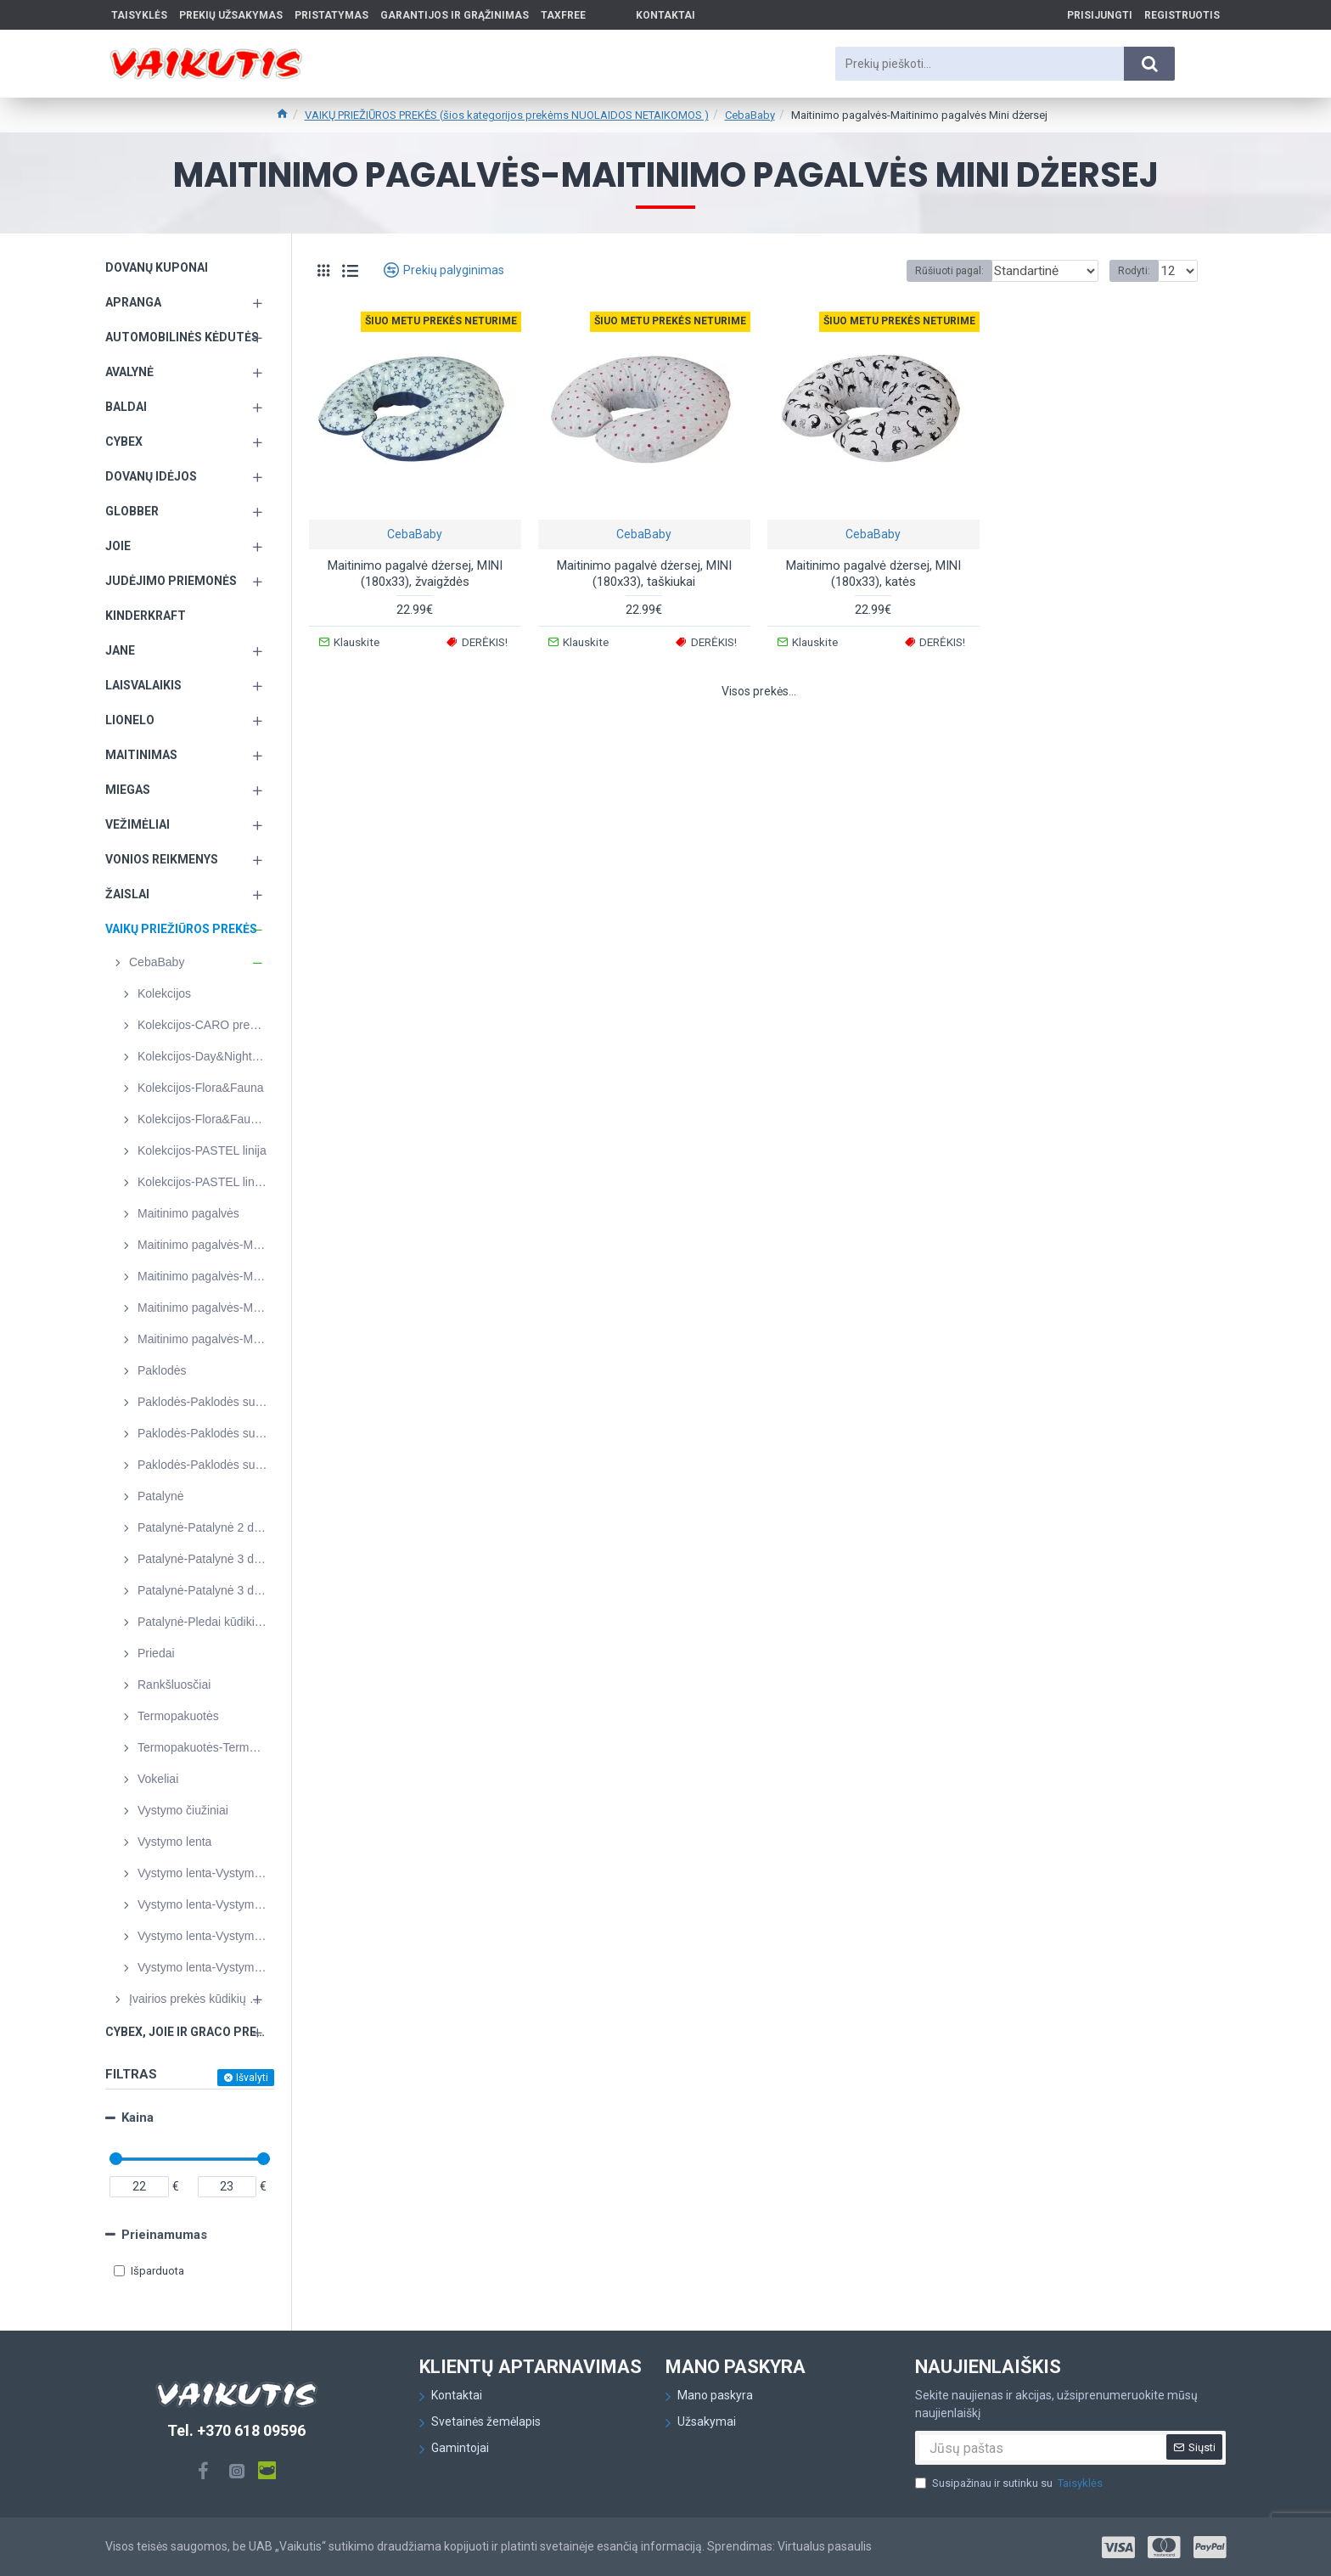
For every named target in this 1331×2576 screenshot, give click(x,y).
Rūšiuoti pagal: (938, 271)
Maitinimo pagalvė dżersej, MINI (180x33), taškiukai (644, 574)
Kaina (137, 2117)
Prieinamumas (164, 2234)
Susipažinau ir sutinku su (1010, 2483)
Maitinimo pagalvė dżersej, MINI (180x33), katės (873, 574)
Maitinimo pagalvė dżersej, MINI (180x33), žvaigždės (415, 574)
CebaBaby (750, 115)
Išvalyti (252, 2078)
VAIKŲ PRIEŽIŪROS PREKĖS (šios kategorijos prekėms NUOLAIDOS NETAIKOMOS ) (507, 115)
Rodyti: (1139, 271)
